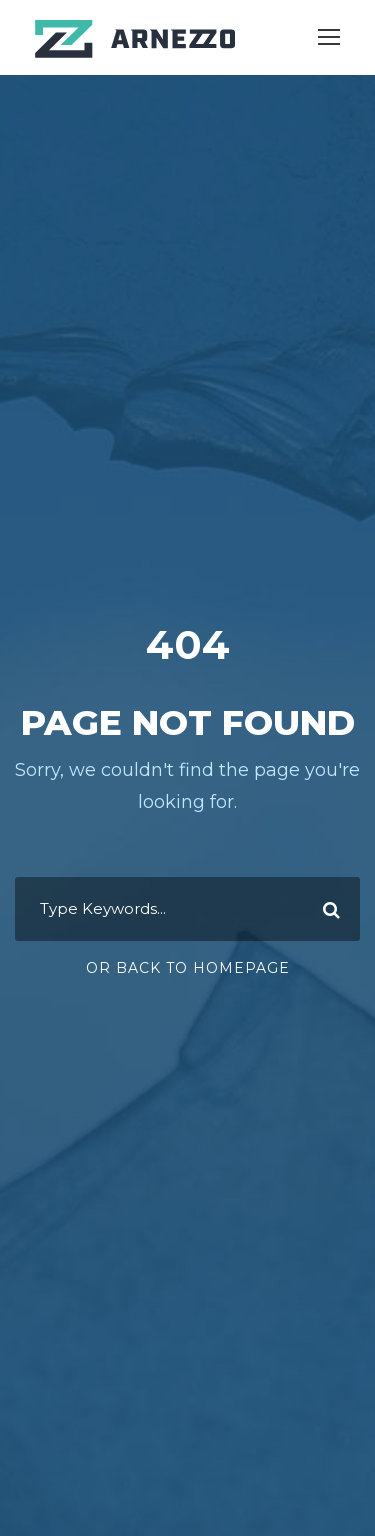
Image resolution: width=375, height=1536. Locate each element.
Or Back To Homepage (188, 968)
